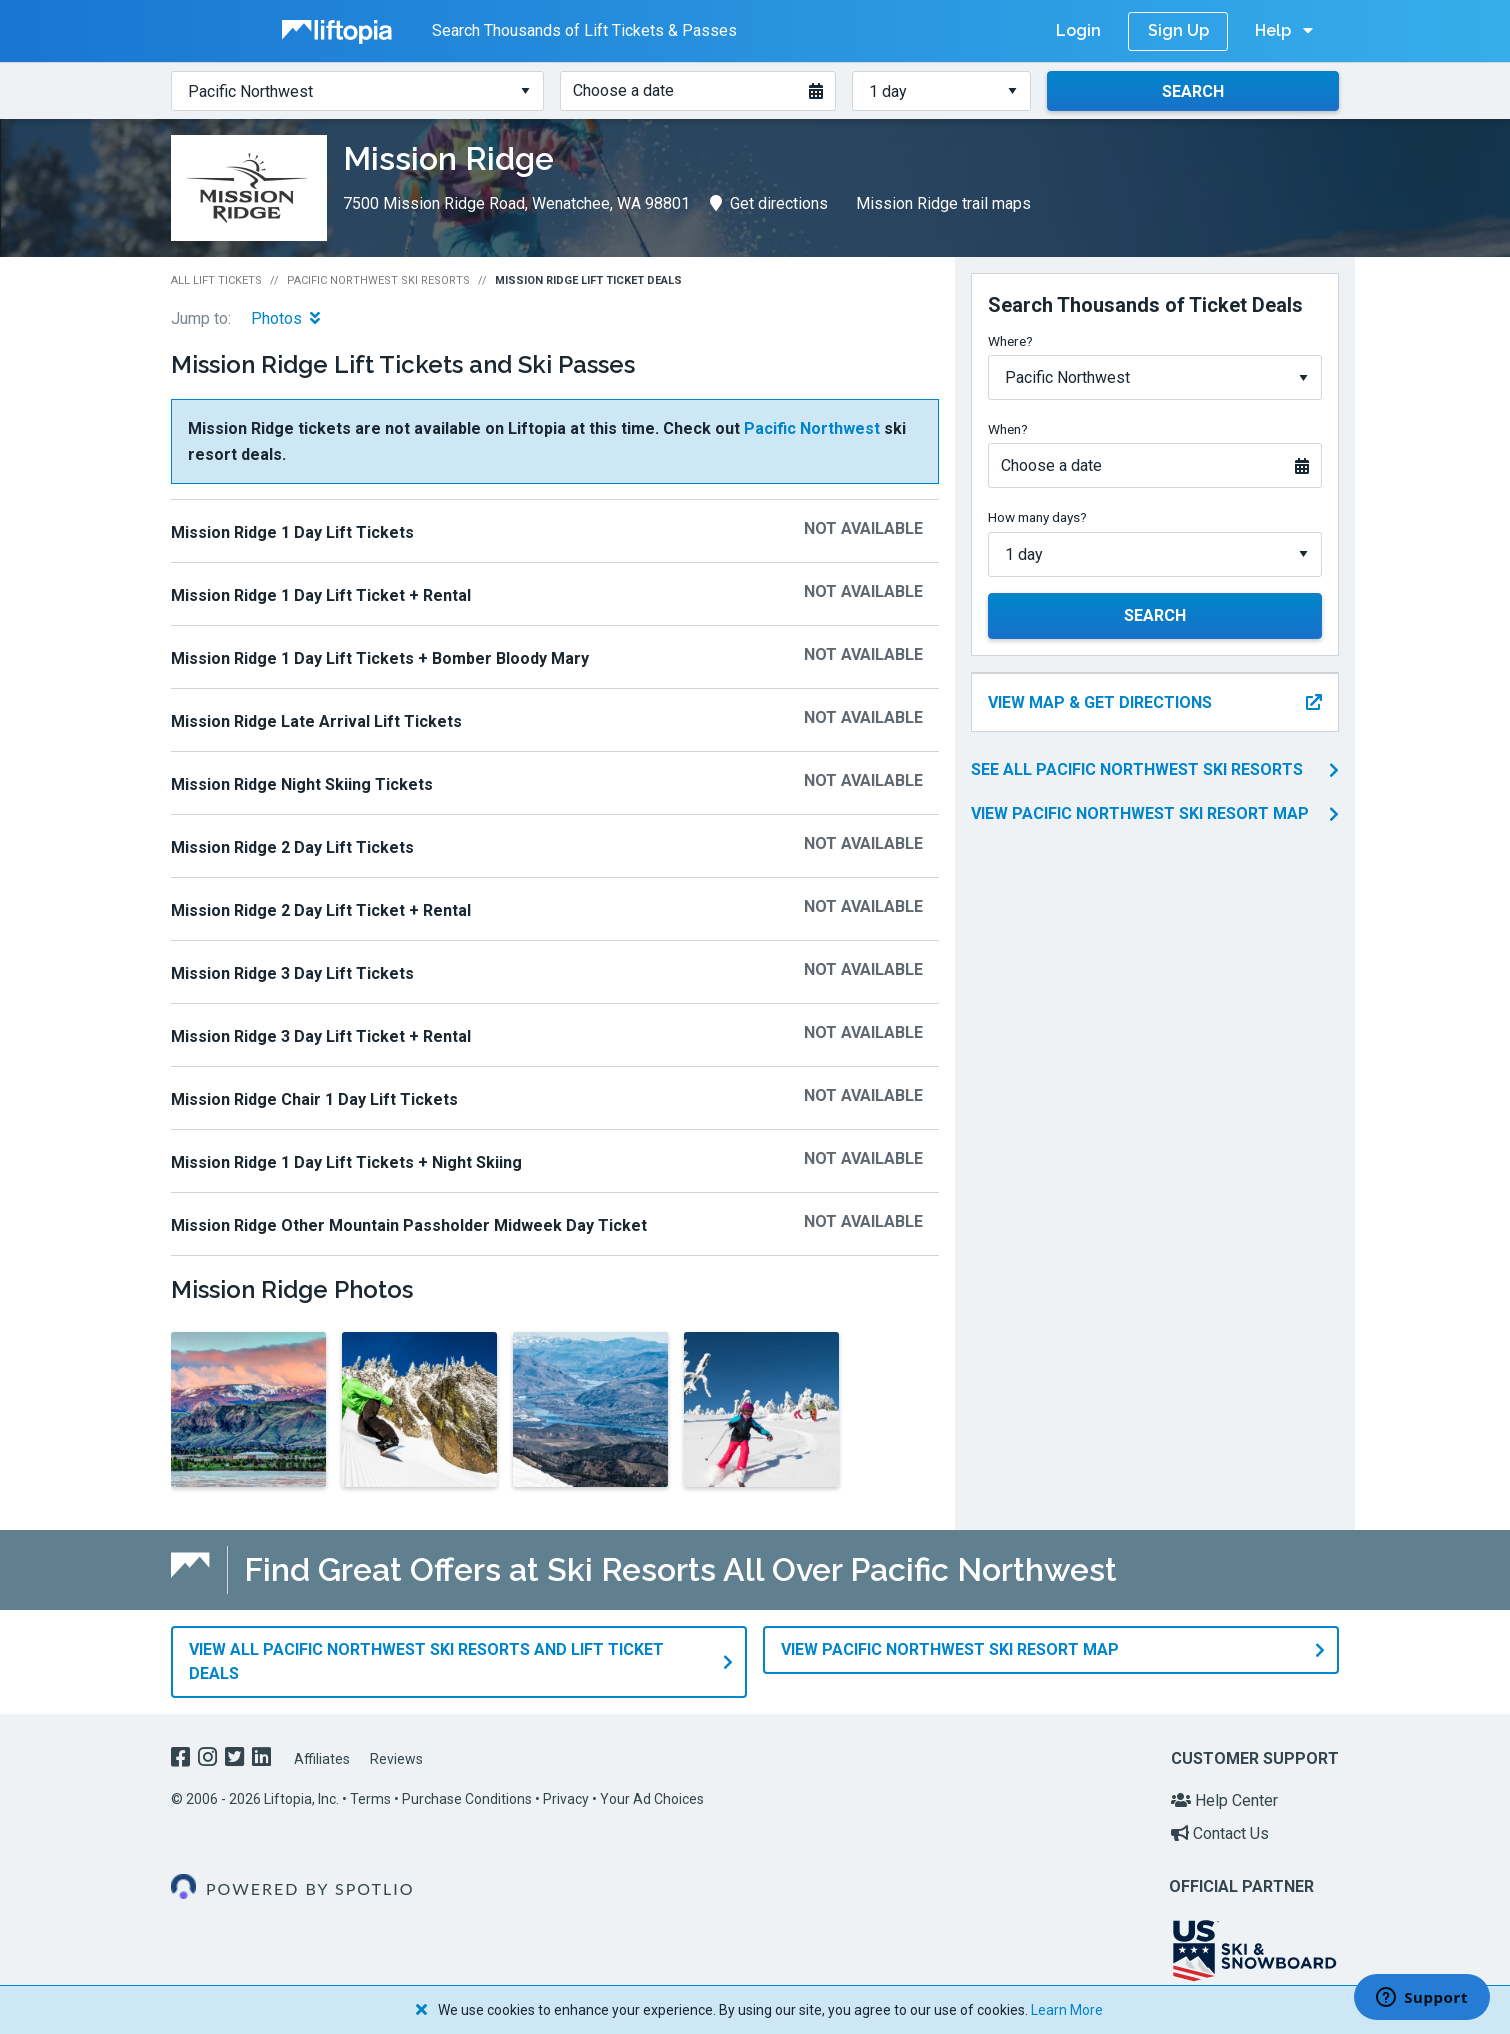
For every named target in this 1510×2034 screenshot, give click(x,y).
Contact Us (1220, 1833)
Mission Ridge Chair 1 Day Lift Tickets (314, 1099)
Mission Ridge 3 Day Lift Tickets (292, 973)
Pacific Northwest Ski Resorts (378, 280)
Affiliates (322, 1759)
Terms (370, 1799)
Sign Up (1178, 30)
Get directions (769, 203)
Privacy (566, 1799)
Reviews (396, 1759)
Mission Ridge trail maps (943, 203)
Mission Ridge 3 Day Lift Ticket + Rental (321, 1036)
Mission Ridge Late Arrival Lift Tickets (316, 721)
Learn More (1067, 2010)
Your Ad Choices (652, 1799)
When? (1008, 429)
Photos (285, 318)
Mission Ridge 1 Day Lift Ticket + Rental (321, 595)
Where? (1010, 341)
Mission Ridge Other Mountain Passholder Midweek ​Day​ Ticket (409, 1225)
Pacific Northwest (812, 428)
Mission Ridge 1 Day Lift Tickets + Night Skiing (346, 1162)
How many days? (1037, 517)
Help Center (1224, 1800)
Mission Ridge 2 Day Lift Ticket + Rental (321, 910)
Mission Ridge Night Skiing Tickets (302, 784)
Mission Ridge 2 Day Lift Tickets (292, 847)
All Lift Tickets (216, 280)
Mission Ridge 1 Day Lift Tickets (292, 532)
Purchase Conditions (467, 1799)
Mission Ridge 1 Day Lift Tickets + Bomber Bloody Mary (380, 658)
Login (1078, 30)
